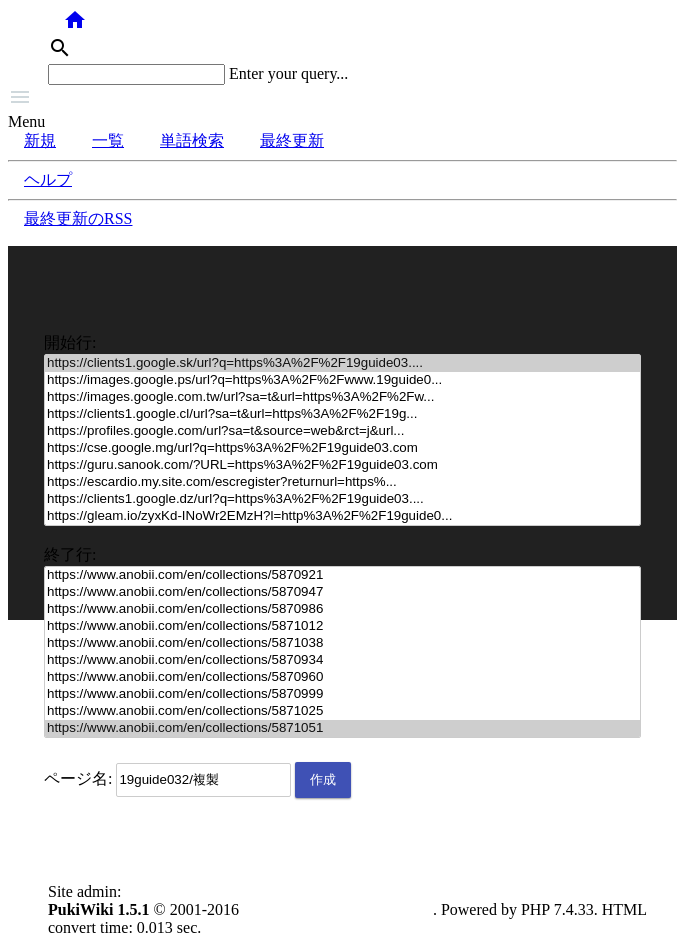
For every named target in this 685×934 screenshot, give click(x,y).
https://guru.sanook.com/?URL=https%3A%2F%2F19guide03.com (342, 465)
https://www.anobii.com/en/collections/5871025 (342, 711)
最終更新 (292, 140)
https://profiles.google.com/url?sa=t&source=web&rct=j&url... (342, 431)
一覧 (108, 140)
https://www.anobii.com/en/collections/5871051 (342, 728)
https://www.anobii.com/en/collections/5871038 (342, 643)
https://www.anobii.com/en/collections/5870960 (342, 677)
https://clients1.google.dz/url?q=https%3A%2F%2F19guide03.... (342, 499)
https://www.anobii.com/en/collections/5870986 (342, 609)
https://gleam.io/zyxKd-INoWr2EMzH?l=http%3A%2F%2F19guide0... (342, 516)
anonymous (162, 891)
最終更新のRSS (78, 218)
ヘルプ (48, 179)
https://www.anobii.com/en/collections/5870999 (342, 694)
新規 (40, 140)
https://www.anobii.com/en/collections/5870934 (342, 660)
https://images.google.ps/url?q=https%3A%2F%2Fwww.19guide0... (342, 380)
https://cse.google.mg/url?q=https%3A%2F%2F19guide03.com (342, 448)
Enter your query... (288, 73)
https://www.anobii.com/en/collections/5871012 (342, 626)
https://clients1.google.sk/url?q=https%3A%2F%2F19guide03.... (342, 363)
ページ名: (78, 778)
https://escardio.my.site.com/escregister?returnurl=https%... (342, 482)
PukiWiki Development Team (338, 909)
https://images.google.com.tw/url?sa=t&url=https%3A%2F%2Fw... (342, 397)
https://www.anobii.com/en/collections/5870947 (342, 592)
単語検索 (192, 140)
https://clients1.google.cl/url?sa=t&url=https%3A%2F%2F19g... (342, 414)
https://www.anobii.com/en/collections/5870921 (342, 575)
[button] (342, 99)
